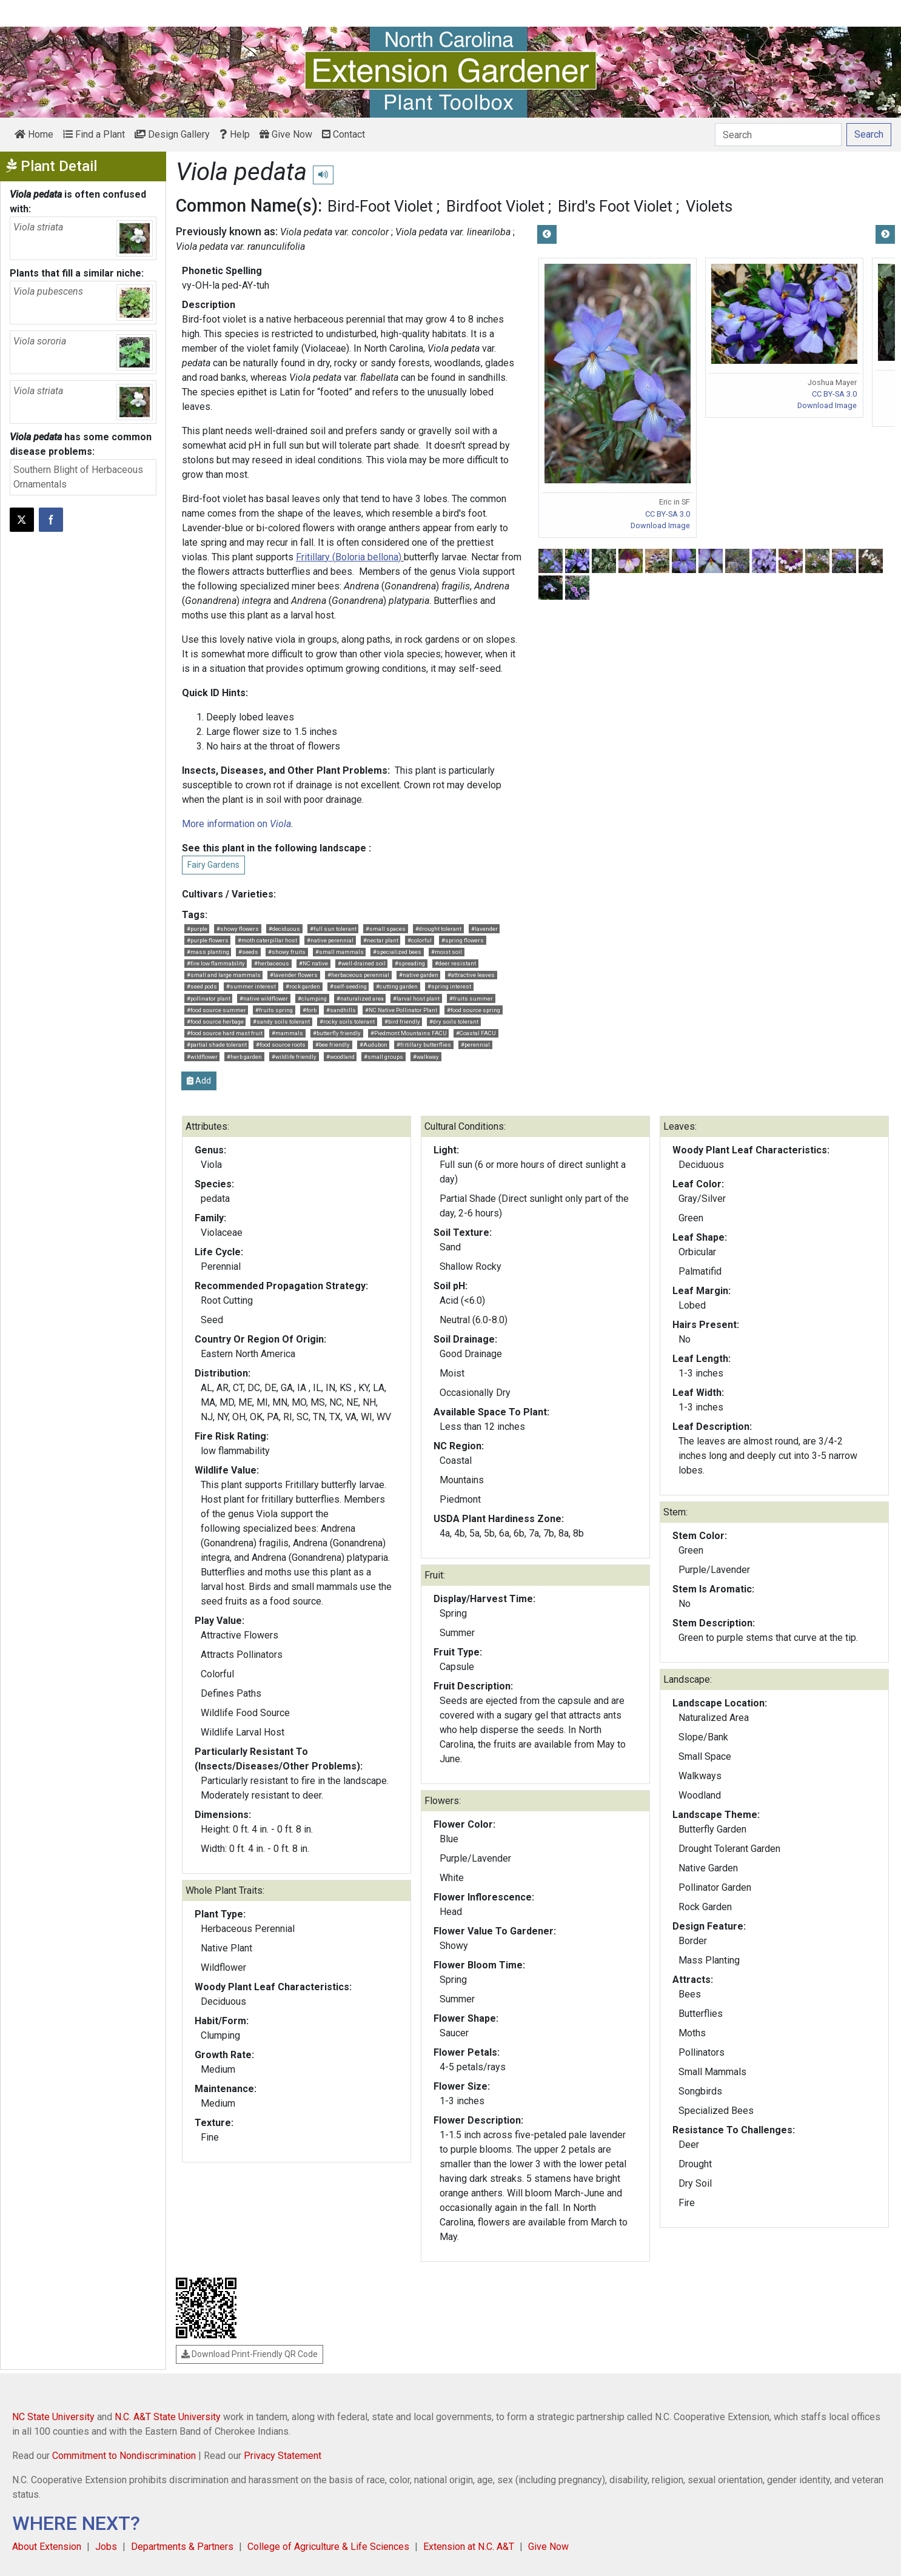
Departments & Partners (182, 2546)
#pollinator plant (208, 998)
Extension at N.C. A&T (468, 2546)
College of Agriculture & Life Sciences (328, 2546)
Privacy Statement (282, 2455)
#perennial (475, 1044)
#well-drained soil (362, 963)
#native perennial (330, 940)
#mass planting (208, 951)
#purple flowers (208, 940)
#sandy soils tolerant (281, 1021)
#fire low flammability (216, 963)
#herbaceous (271, 963)
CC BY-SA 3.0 (667, 513)
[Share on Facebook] (51, 520)
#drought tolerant (438, 928)
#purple (197, 928)
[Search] (778, 134)
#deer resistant (455, 963)
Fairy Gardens (213, 865)
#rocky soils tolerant (347, 1021)
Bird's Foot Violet (615, 206)
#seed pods (202, 986)
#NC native (313, 963)
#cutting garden (397, 986)
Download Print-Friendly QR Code (249, 2354)
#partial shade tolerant (217, 1044)
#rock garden (303, 986)
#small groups (383, 1056)
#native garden (418, 974)
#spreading (410, 963)
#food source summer (216, 1010)
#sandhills (341, 1010)
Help (234, 134)
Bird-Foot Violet (380, 206)
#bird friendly (402, 1021)
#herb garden (244, 1056)
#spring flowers (462, 940)
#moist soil (446, 951)
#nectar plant (380, 940)
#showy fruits (287, 951)
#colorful (419, 940)
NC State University (53, 2417)
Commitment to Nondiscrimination (124, 2455)
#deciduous (284, 928)
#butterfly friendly (337, 1033)
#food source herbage (215, 1021)
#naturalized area (360, 998)
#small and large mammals (224, 974)
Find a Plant (94, 134)
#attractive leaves (471, 974)
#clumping (312, 998)
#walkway (426, 1056)
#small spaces (386, 928)
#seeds (248, 951)
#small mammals (339, 951)
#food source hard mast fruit (225, 1033)
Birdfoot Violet (495, 206)
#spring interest (449, 986)
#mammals (287, 1033)
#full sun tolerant (333, 928)
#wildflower (202, 1056)
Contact (343, 134)
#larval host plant (416, 998)
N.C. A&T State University (168, 2417)
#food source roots (281, 1044)
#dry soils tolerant (453, 1021)
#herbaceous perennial (358, 974)
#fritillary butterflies (424, 1044)
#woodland (340, 1056)
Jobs (106, 2546)
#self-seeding (348, 986)
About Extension (46, 2546)
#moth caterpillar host (267, 940)
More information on (236, 824)
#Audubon (373, 1044)
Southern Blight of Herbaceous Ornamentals (78, 477)
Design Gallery (172, 134)
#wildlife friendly (294, 1056)
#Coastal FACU (476, 1033)
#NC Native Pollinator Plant (401, 1010)
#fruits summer (471, 998)
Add (199, 1080)
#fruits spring (274, 1010)
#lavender (484, 928)
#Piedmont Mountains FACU (408, 1033)
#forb (310, 1010)
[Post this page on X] (22, 520)
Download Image (660, 525)
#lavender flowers (294, 974)
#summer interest (251, 986)
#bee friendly (332, 1044)
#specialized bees (397, 951)
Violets (709, 206)
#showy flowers (237, 928)
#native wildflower (263, 998)
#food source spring (473, 1010)
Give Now (286, 134)
